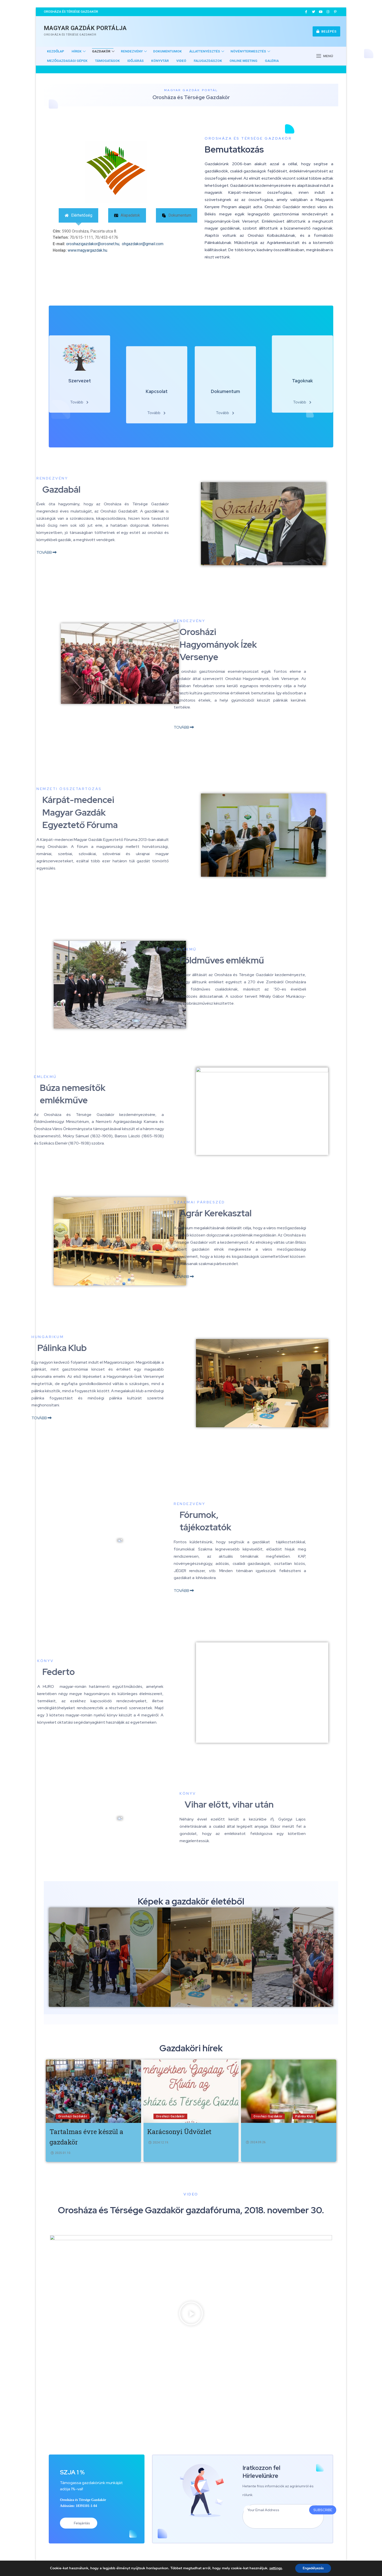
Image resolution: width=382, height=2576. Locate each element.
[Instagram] (328, 12)
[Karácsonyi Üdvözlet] (191, 2091)
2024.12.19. (158, 2142)
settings (277, 2568)
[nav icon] (324, 56)
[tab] (78, 215)
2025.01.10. (61, 2152)
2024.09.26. (256, 2142)
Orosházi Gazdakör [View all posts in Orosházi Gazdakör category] (72, 2116)
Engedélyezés (316, 2568)
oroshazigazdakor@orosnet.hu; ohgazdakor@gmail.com (114, 243)
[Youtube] (321, 12)
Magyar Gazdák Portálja (85, 28)
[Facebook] (306, 12)
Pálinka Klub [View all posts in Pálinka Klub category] (304, 2116)
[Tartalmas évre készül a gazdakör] (93, 2091)
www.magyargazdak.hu (87, 250)
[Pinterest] (335, 12)
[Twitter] (313, 12)
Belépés (326, 31)
